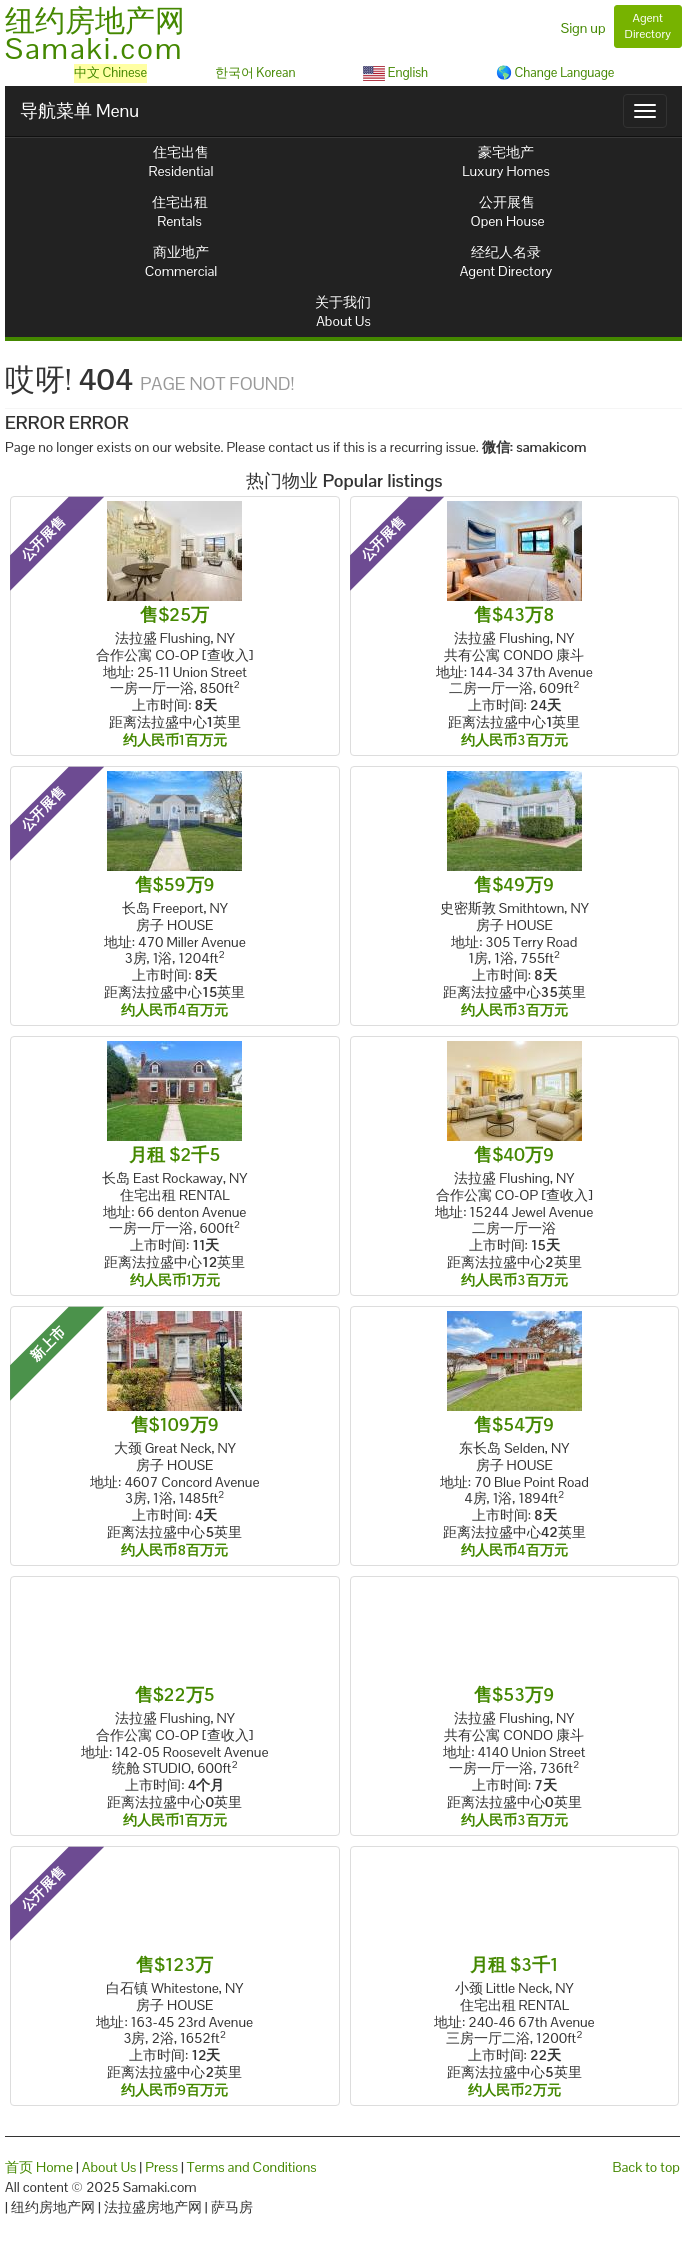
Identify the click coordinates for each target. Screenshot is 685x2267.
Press (161, 2167)
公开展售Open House (508, 211)
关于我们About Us (343, 311)
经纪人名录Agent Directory (506, 261)
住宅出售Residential (181, 161)
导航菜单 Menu (79, 110)
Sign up (583, 28)
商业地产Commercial (181, 261)
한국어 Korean (255, 72)
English (395, 72)
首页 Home (39, 2167)
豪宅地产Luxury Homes (505, 161)
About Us (109, 2167)
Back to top (646, 2167)
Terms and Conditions (252, 2167)
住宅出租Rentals (180, 211)
